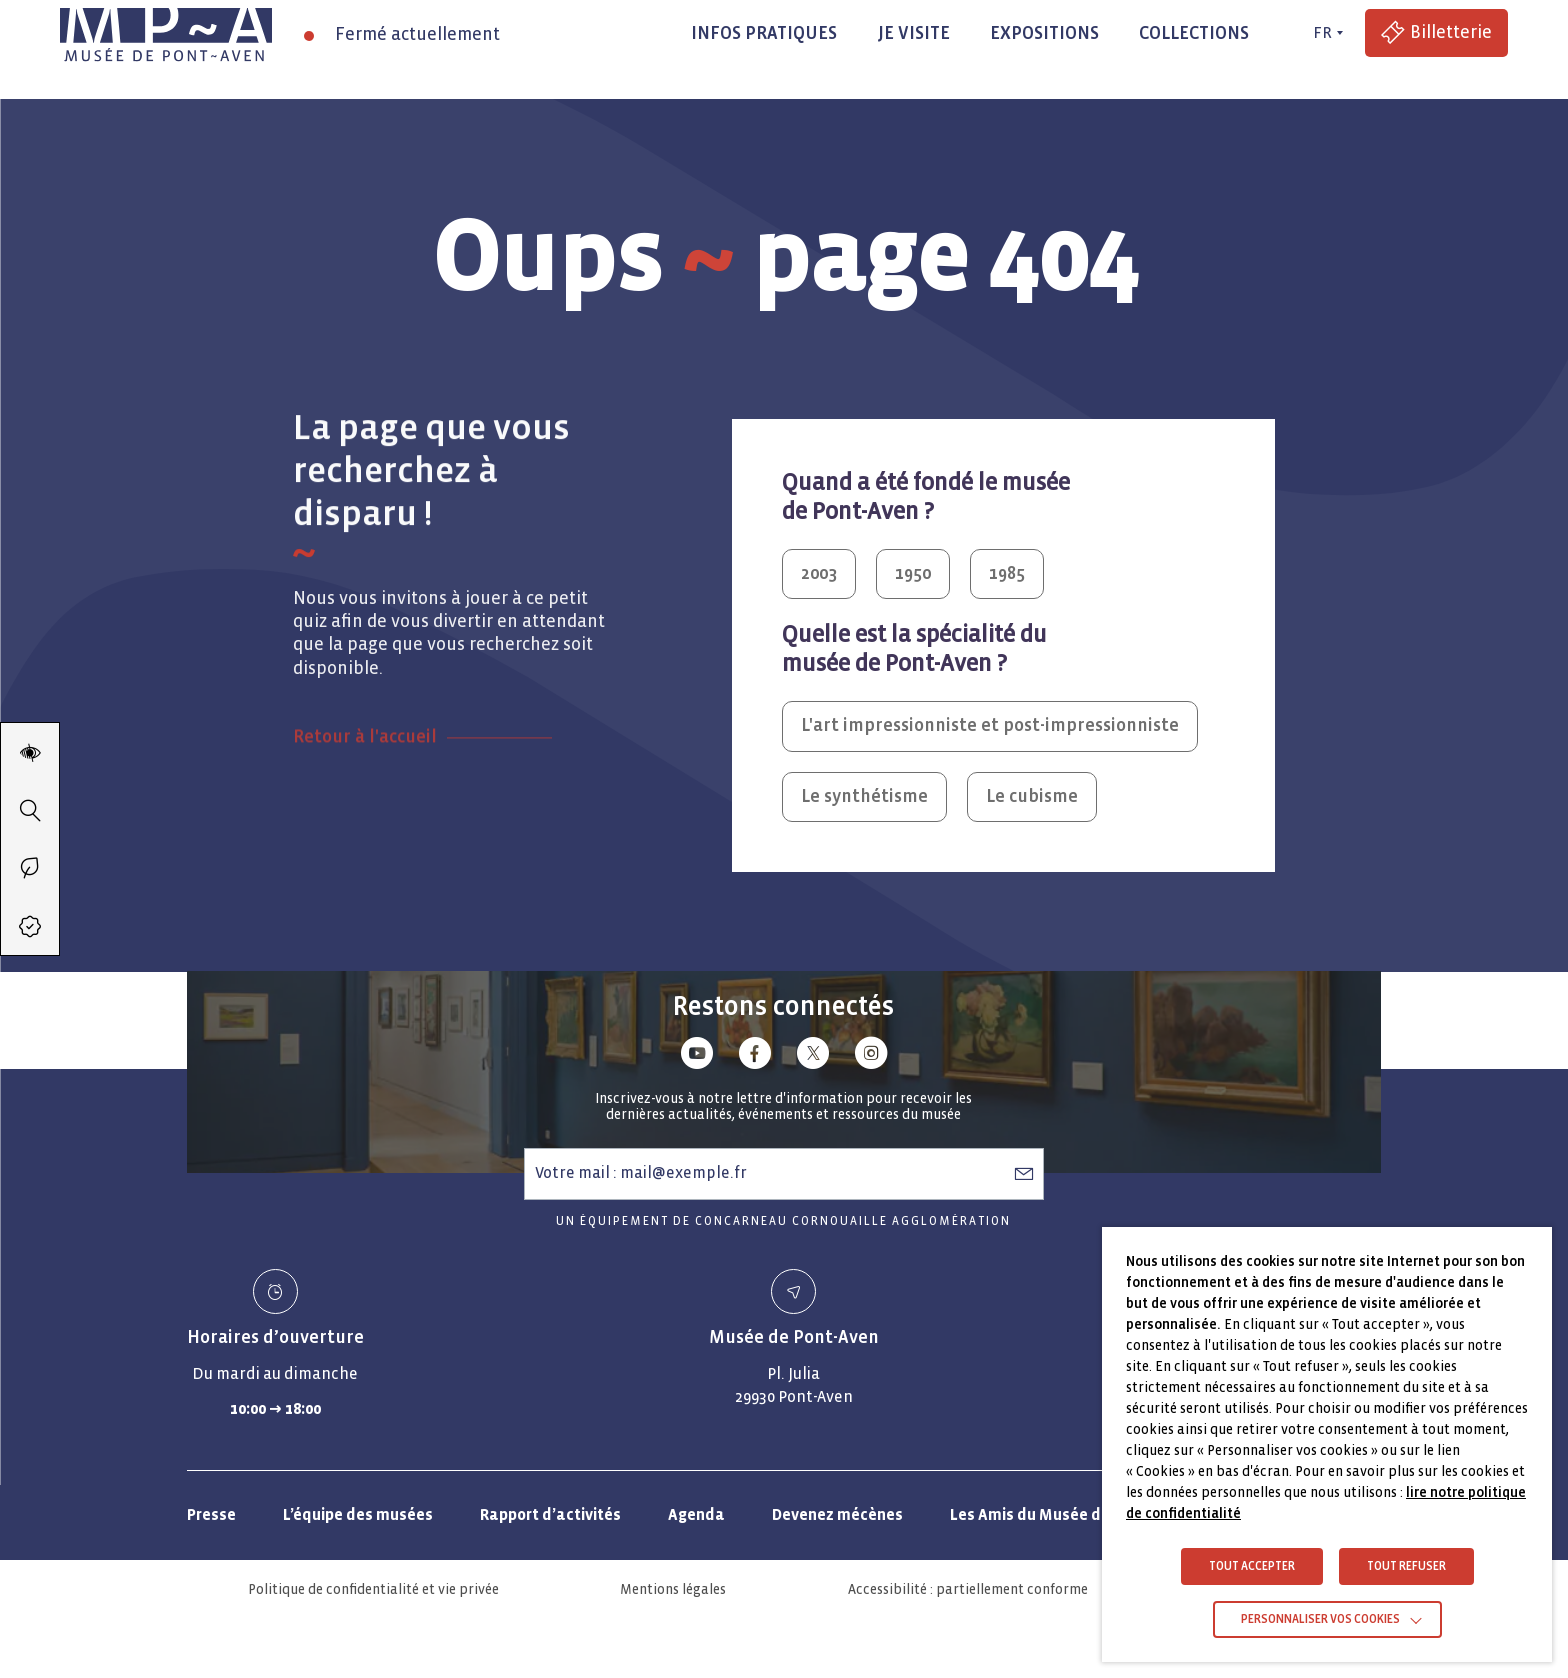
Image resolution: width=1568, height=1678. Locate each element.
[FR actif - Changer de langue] (1325, 33)
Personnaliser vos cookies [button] (1320, 1619)
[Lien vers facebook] (755, 1056)
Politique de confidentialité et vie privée (373, 1589)
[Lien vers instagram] (871, 1056)
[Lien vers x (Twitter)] (813, 1056)
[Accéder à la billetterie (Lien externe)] (1436, 33)
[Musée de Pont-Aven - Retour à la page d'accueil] (166, 33)
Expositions (1044, 33)
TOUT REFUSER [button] (1406, 1566)
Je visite (913, 33)
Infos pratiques (764, 33)
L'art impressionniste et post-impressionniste (990, 725)
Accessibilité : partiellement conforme (968, 1589)
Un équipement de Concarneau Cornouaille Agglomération (783, 1221)
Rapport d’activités (550, 1514)
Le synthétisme (864, 796)
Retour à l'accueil (365, 785)
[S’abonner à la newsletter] (1024, 1173)
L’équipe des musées (358, 1514)
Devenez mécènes (837, 1514)
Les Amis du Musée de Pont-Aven (1069, 1514)
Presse (211, 1514)
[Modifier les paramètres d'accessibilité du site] (30, 752)
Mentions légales (673, 1589)
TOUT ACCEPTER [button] (1252, 1566)
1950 (913, 573)
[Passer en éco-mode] (30, 868)
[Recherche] (30, 810)
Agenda (696, 1514)
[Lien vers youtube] (697, 1056)
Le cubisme (1032, 796)
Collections (1194, 33)
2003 (819, 573)
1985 (1007, 573)
